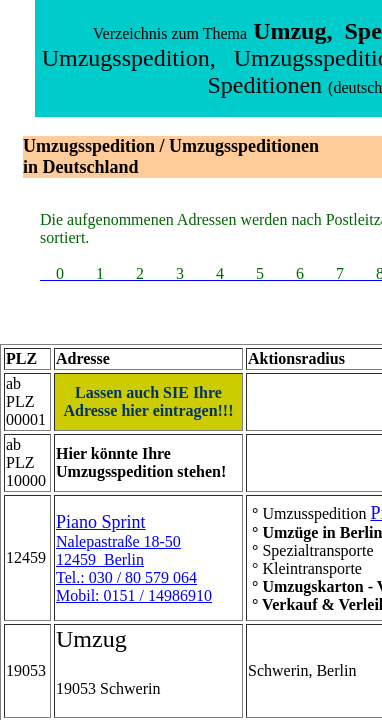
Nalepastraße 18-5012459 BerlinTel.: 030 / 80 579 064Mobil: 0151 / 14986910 (134, 559)
